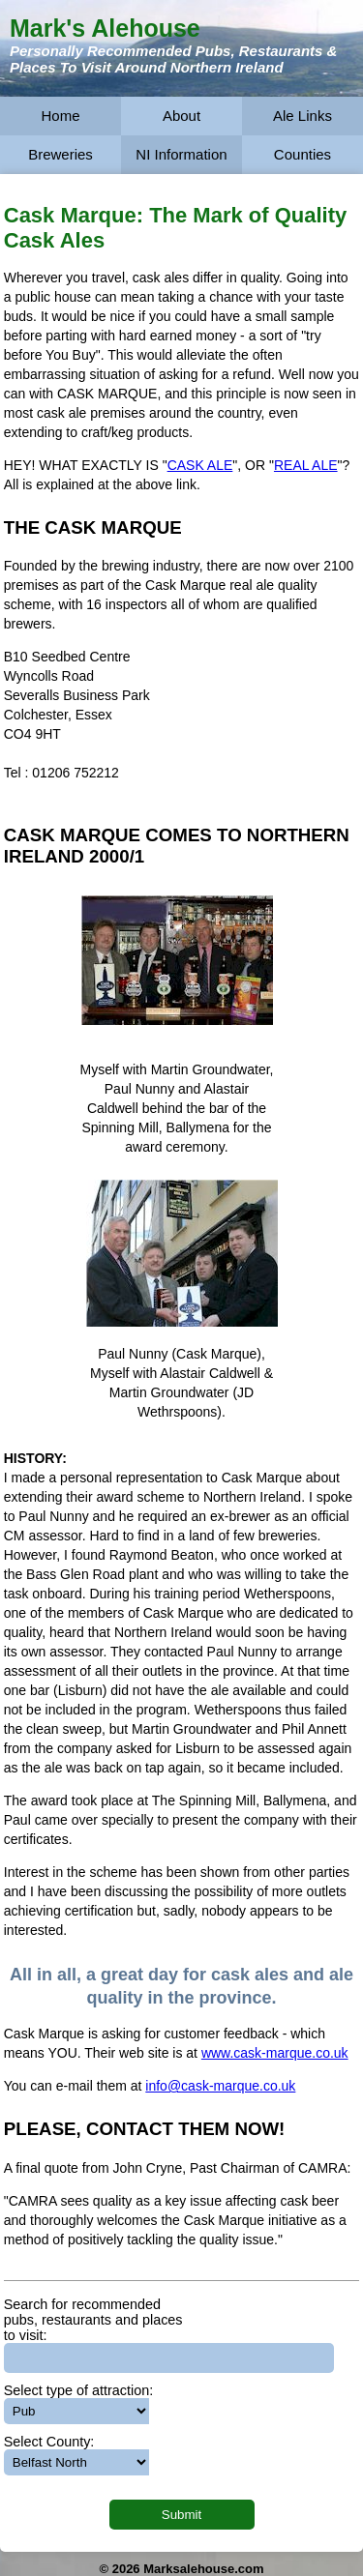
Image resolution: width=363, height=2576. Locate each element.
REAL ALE (306, 465)
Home (60, 115)
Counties (302, 154)
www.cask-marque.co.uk (274, 2053)
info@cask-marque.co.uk (220, 2085)
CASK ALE (200, 465)
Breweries (60, 154)
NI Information (181, 154)
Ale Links (302, 115)
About (181, 115)
